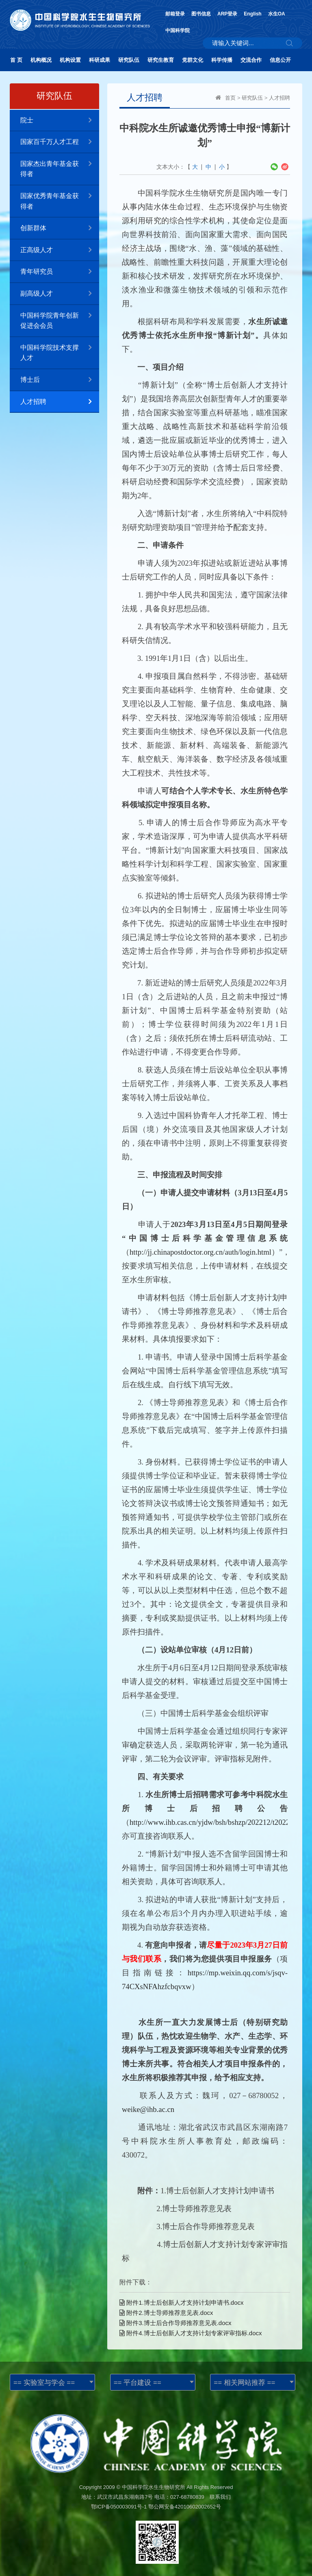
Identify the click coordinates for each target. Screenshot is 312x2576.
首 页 (16, 60)
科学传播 (221, 60)
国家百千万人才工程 (59, 142)
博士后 (59, 380)
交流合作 (251, 60)
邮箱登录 (175, 14)
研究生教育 (160, 60)
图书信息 (201, 14)
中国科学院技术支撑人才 (59, 349)
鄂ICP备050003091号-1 (119, 2507)
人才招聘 (59, 402)
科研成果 (99, 60)
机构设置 (70, 60)
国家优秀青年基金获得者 (59, 197)
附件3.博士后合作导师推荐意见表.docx (175, 2322)
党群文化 (192, 60)
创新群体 (59, 228)
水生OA (276, 14)
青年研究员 (59, 272)
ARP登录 (227, 14)
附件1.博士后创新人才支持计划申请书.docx (181, 2302)
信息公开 (280, 60)
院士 (59, 120)
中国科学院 (177, 30)
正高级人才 (59, 250)
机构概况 (41, 60)
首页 (230, 98)
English (252, 14)
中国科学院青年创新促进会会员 (59, 317)
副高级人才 (59, 294)
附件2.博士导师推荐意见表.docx (166, 2312)
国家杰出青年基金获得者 (59, 165)
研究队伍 (128, 60)
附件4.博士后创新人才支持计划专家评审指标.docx (190, 2333)
